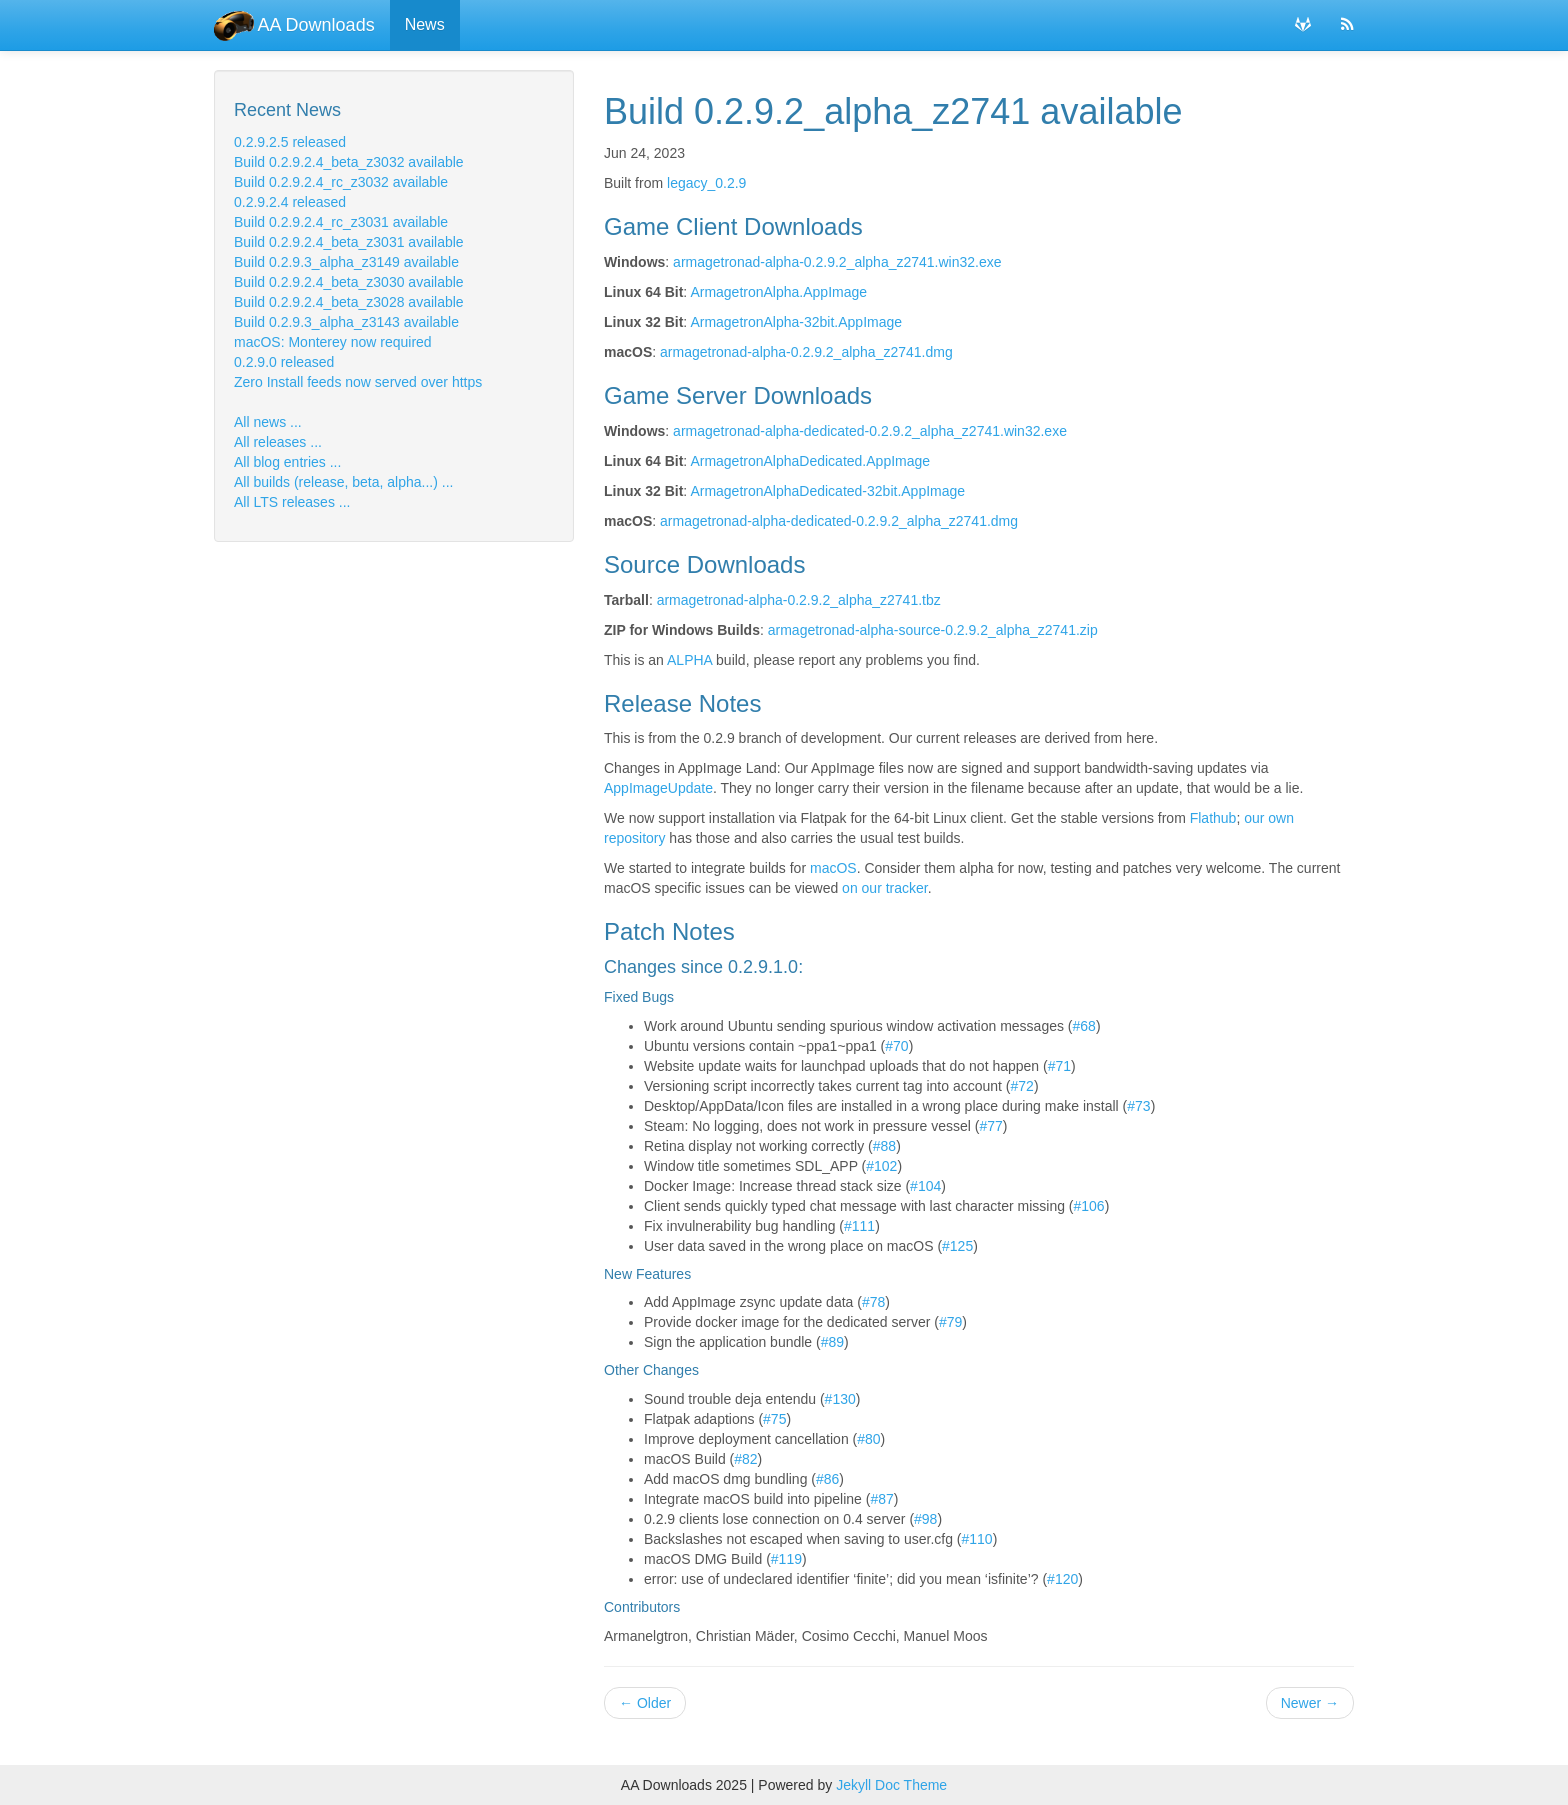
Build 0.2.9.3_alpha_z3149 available (346, 262)
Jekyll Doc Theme (891, 1785)
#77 (990, 1126)
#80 (868, 1439)
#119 (786, 1559)
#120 (1062, 1579)
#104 (925, 1186)
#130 (840, 1399)
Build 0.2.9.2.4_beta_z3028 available (349, 302)
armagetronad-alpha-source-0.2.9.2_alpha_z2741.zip (933, 630)
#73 (1138, 1106)
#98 (925, 1519)
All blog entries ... (287, 462)
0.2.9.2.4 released (290, 202)
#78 (873, 1302)
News (425, 24)
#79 (950, 1322)
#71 (1059, 1066)
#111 (859, 1226)
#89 (832, 1342)
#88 (884, 1146)
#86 (827, 1479)
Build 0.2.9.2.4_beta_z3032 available (349, 162)
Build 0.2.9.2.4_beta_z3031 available (349, 242)
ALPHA (689, 660)
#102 (881, 1166)
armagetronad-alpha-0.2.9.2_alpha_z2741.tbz (799, 600)
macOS (833, 868)
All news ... (268, 422)
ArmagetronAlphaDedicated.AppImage (810, 461)
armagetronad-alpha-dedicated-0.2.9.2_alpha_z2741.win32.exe (870, 431)
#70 (896, 1046)
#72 (1022, 1086)
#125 (957, 1246)
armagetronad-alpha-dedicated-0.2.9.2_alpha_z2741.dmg (839, 521)
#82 (745, 1459)
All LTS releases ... (292, 502)
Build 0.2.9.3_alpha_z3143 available (346, 322)
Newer (1310, 1703)
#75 (774, 1419)
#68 (1084, 1026)
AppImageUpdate (658, 788)
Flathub (1213, 818)
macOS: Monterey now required (333, 342)
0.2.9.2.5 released (290, 142)
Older (645, 1703)
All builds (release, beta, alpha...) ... (343, 482)
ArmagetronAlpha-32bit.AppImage (796, 322)
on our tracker (885, 888)
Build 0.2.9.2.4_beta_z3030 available (349, 282)
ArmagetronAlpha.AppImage (778, 292)
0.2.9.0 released (284, 362)
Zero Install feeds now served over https (358, 382)
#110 (977, 1539)
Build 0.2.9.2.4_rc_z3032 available (341, 182)
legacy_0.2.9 (706, 183)
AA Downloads (294, 25)
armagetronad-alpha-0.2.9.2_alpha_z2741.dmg (806, 352)
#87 (881, 1499)
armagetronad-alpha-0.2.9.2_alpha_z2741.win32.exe (837, 262)
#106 (1089, 1206)
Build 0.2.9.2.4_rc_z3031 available (341, 222)
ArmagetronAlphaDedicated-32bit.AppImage (827, 491)
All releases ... (278, 442)
